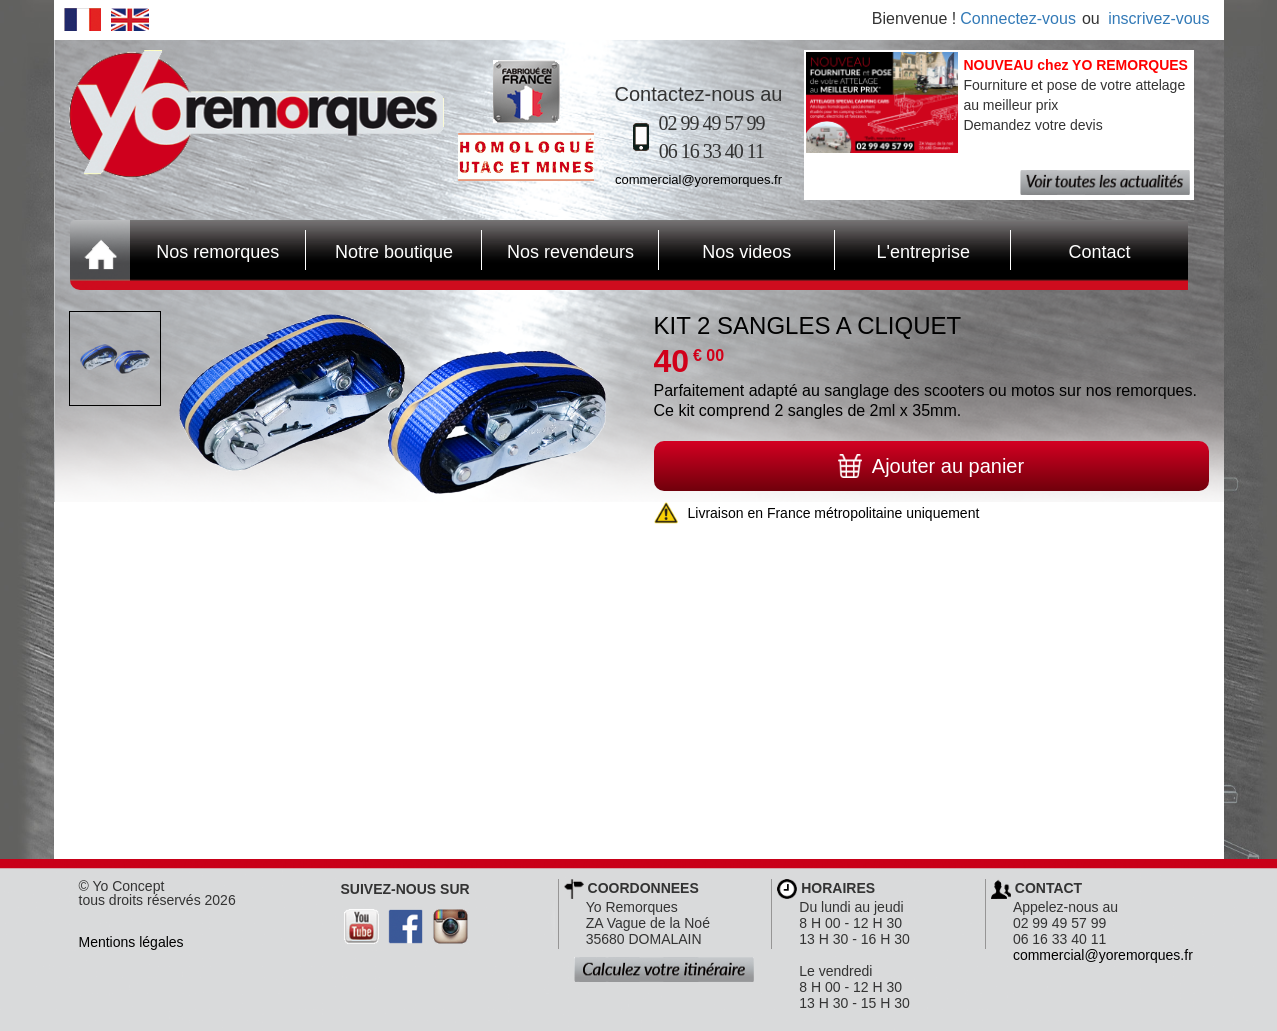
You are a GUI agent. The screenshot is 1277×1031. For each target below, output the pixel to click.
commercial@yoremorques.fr (698, 179)
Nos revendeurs (558, 250)
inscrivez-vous (1158, 18)
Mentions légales (131, 942)
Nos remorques (217, 252)
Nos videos (725, 250)
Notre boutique (379, 250)
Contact (1070, 250)
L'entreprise (902, 250)
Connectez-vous (1018, 18)
